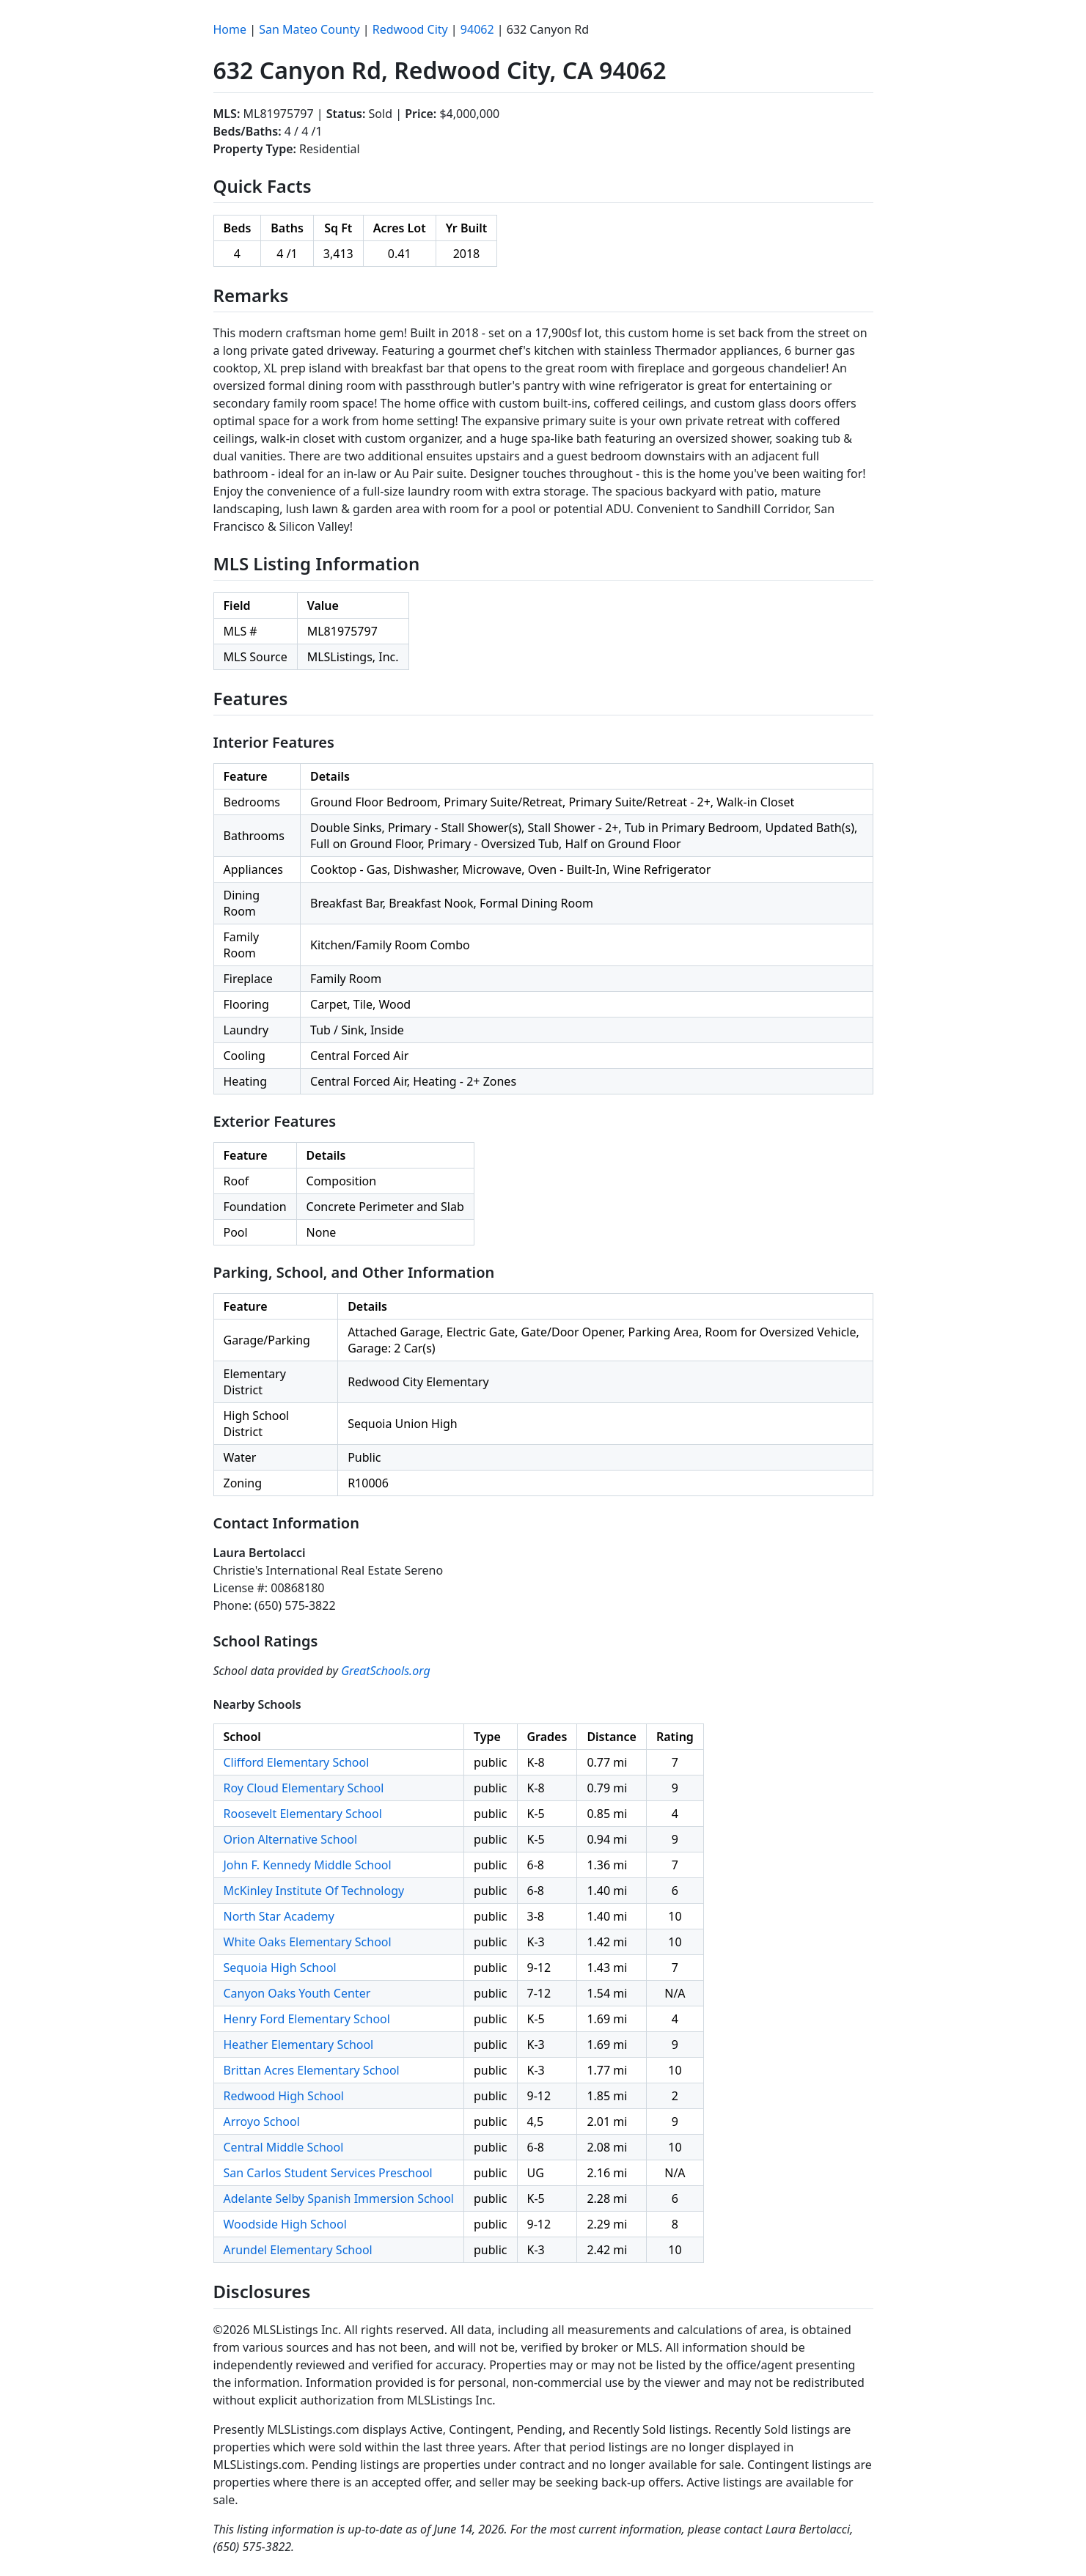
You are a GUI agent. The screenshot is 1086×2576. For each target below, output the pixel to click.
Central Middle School (284, 2147)
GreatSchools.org (385, 1671)
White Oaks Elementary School (308, 1942)
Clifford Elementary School (297, 1762)
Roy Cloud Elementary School (304, 1788)
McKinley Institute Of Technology (314, 1891)
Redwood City (410, 29)
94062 (477, 29)
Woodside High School (285, 2224)
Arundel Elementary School (298, 2250)
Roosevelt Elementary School (303, 1814)
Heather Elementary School (299, 2044)
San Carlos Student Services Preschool (328, 2173)
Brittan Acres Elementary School (312, 2070)
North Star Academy (279, 1916)
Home (230, 29)
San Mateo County (309, 29)
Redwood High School (284, 2096)
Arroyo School (262, 2121)
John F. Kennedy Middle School (308, 1865)
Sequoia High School (280, 1967)
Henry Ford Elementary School (307, 2019)
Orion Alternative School (291, 1839)
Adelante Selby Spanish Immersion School (339, 2198)
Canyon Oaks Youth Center (297, 1993)
